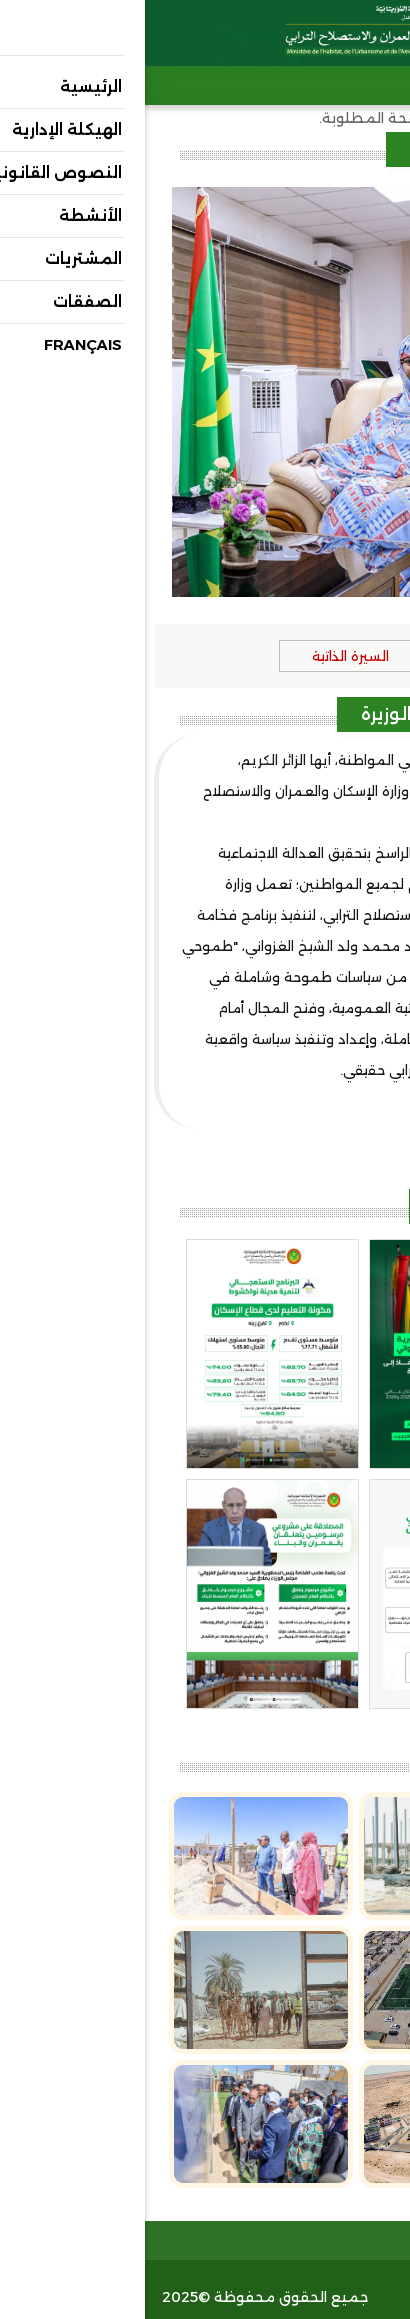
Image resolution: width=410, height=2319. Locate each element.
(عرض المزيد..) (341, 1101)
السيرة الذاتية (205, 656)
